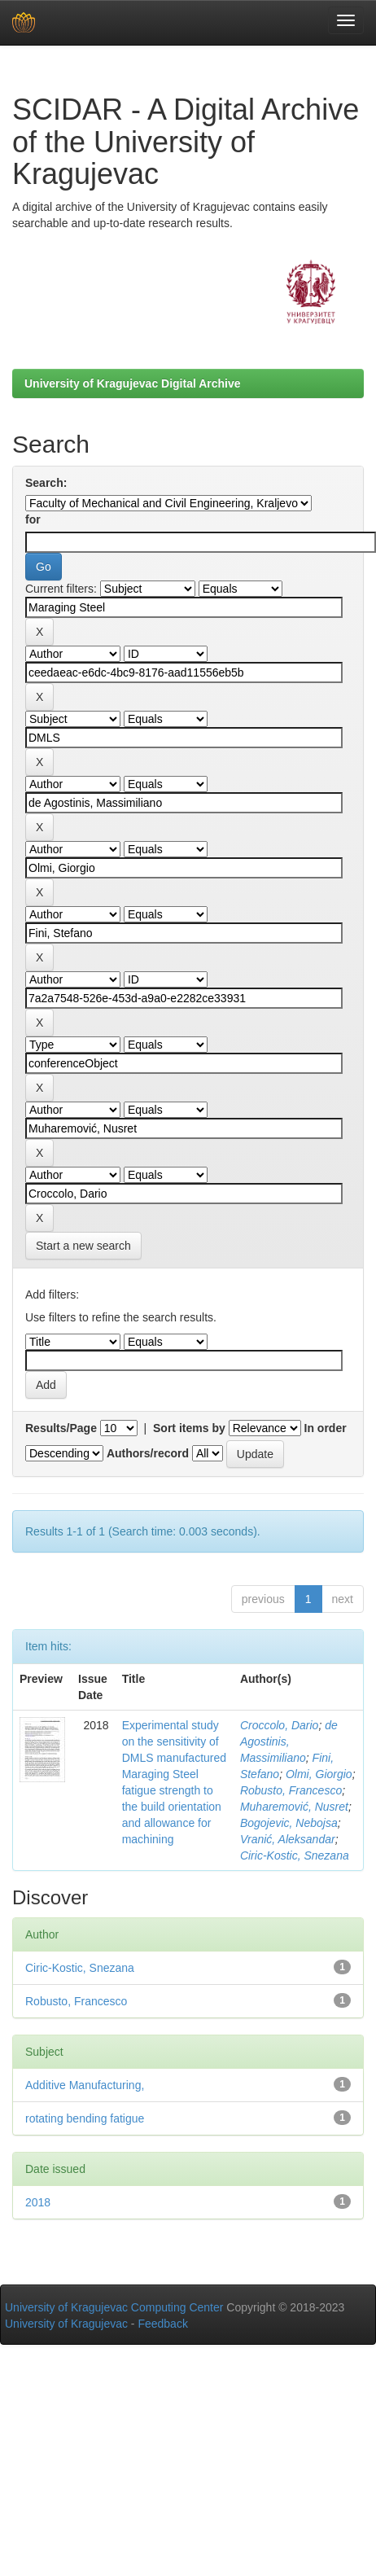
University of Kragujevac (66, 2323)
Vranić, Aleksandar (287, 1839)
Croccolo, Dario (279, 1725)
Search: (46, 482)
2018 (37, 2202)
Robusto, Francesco (291, 1790)
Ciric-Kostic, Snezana (294, 1855)
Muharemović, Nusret (294, 1806)
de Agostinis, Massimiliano (289, 1741)
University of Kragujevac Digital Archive (132, 383)
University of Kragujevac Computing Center (114, 2307)
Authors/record (148, 1453)
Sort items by (189, 1428)
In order (325, 1428)
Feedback (162, 2323)
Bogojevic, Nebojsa (289, 1822)
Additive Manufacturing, (84, 2085)
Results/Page (61, 1428)
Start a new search (83, 1245)
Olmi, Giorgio (319, 1774)
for (33, 519)
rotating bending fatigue (84, 2118)
